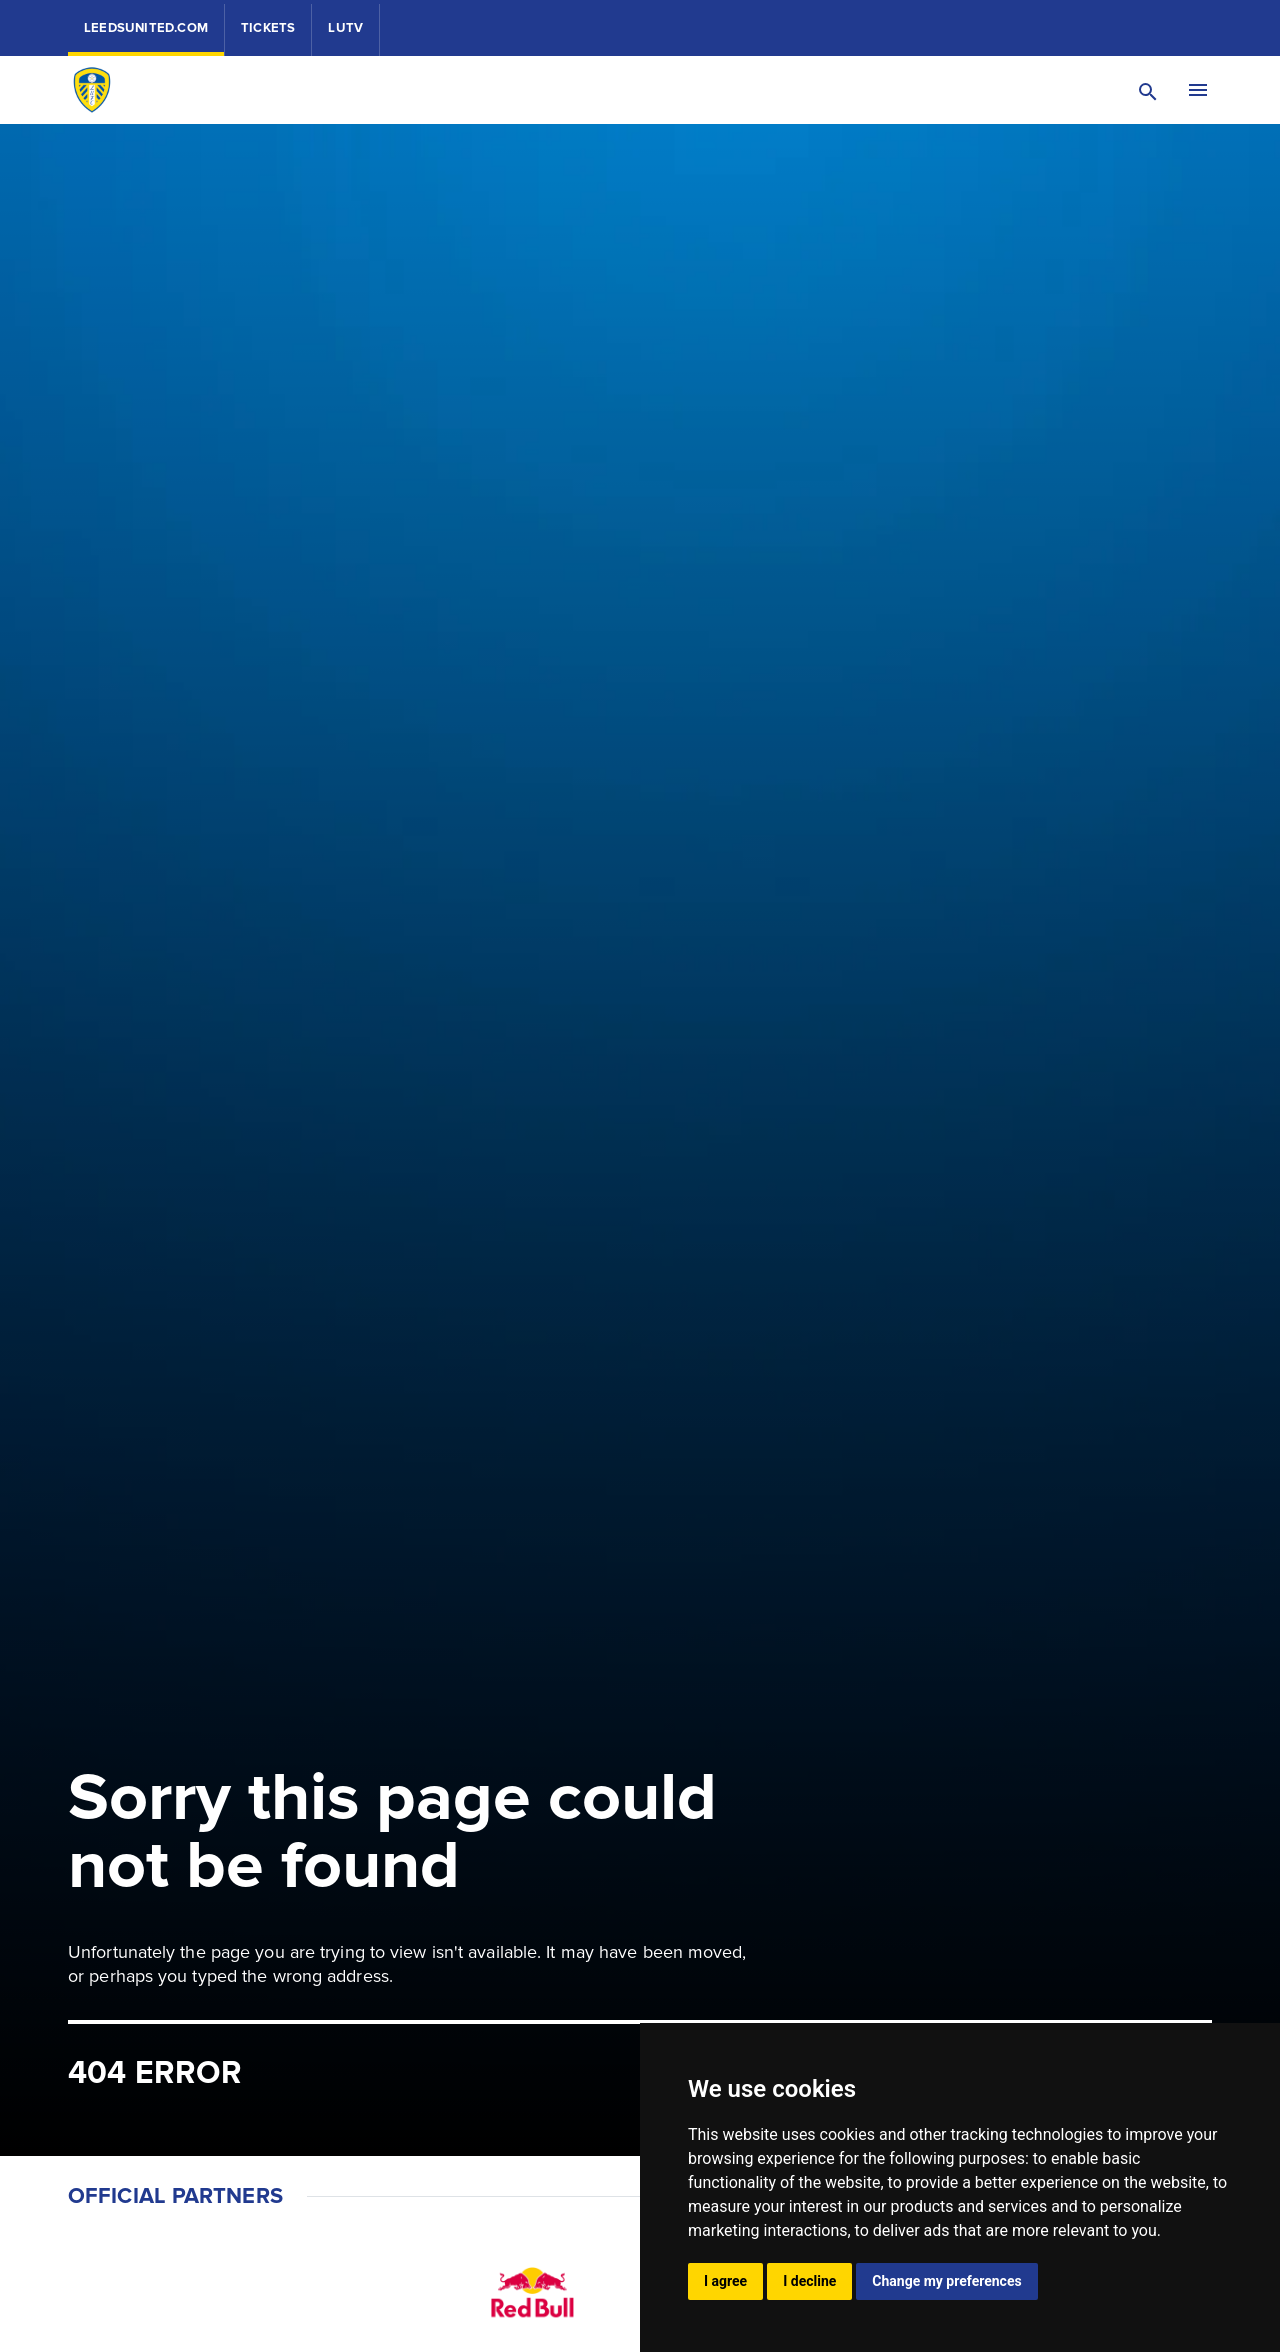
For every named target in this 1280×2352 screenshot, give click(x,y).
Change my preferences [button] (946, 2281)
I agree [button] (725, 2281)
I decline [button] (809, 2281)
